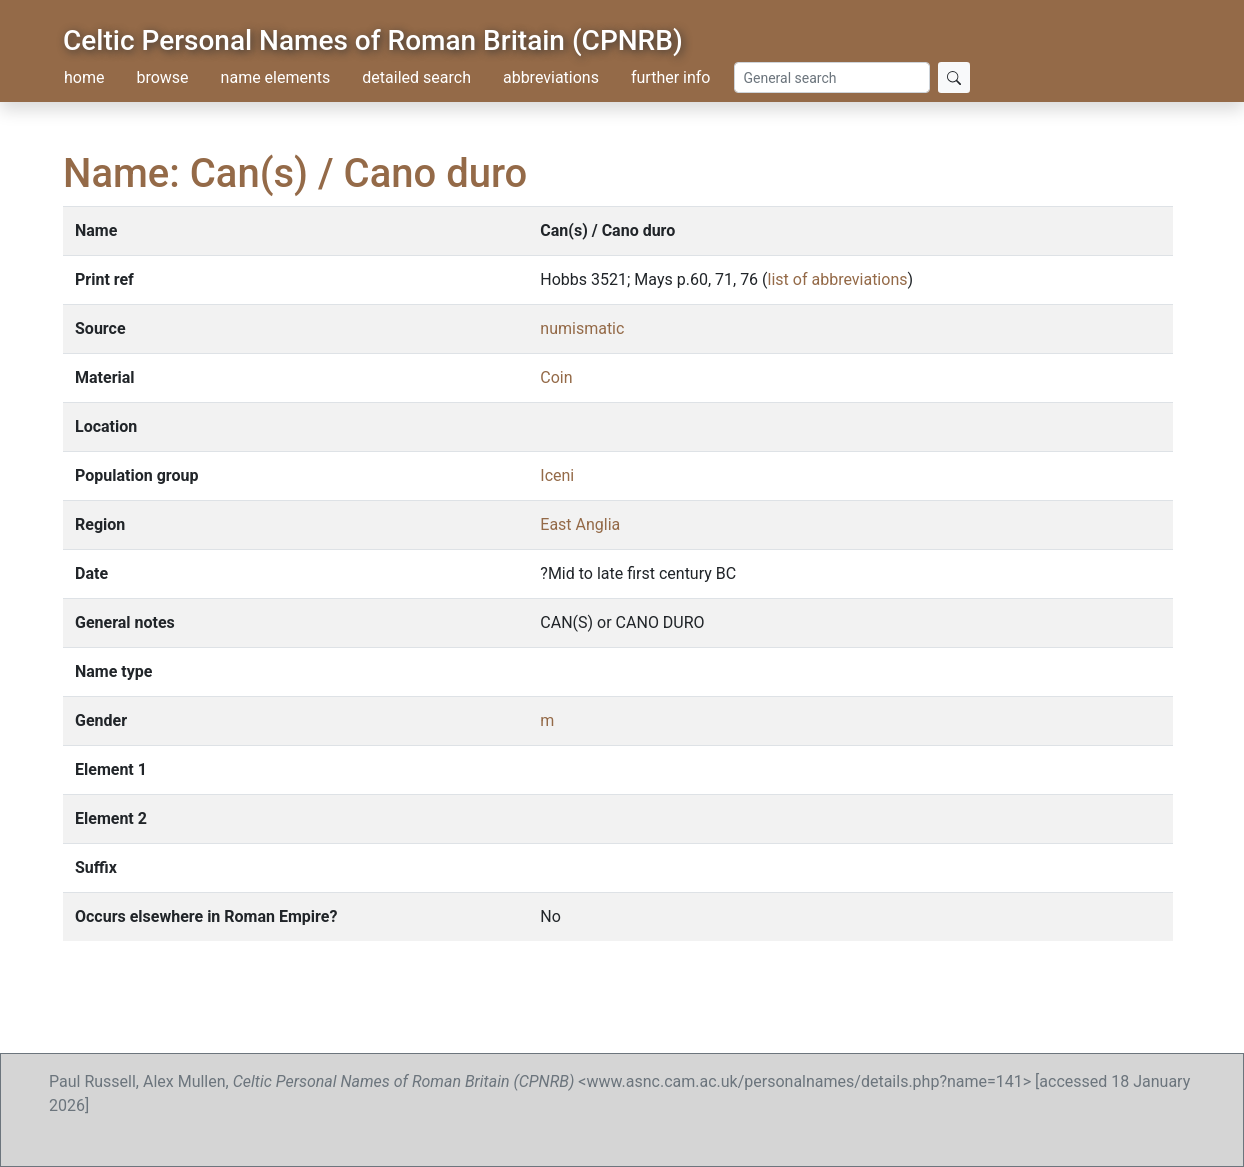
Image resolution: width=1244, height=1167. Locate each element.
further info (671, 77)
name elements (276, 77)
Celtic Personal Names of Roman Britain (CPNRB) (373, 40)
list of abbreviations (838, 279)
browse (162, 77)
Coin (556, 377)
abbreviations (551, 77)
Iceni (557, 475)
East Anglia (580, 524)
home (84, 77)
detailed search (416, 77)
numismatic (582, 328)
